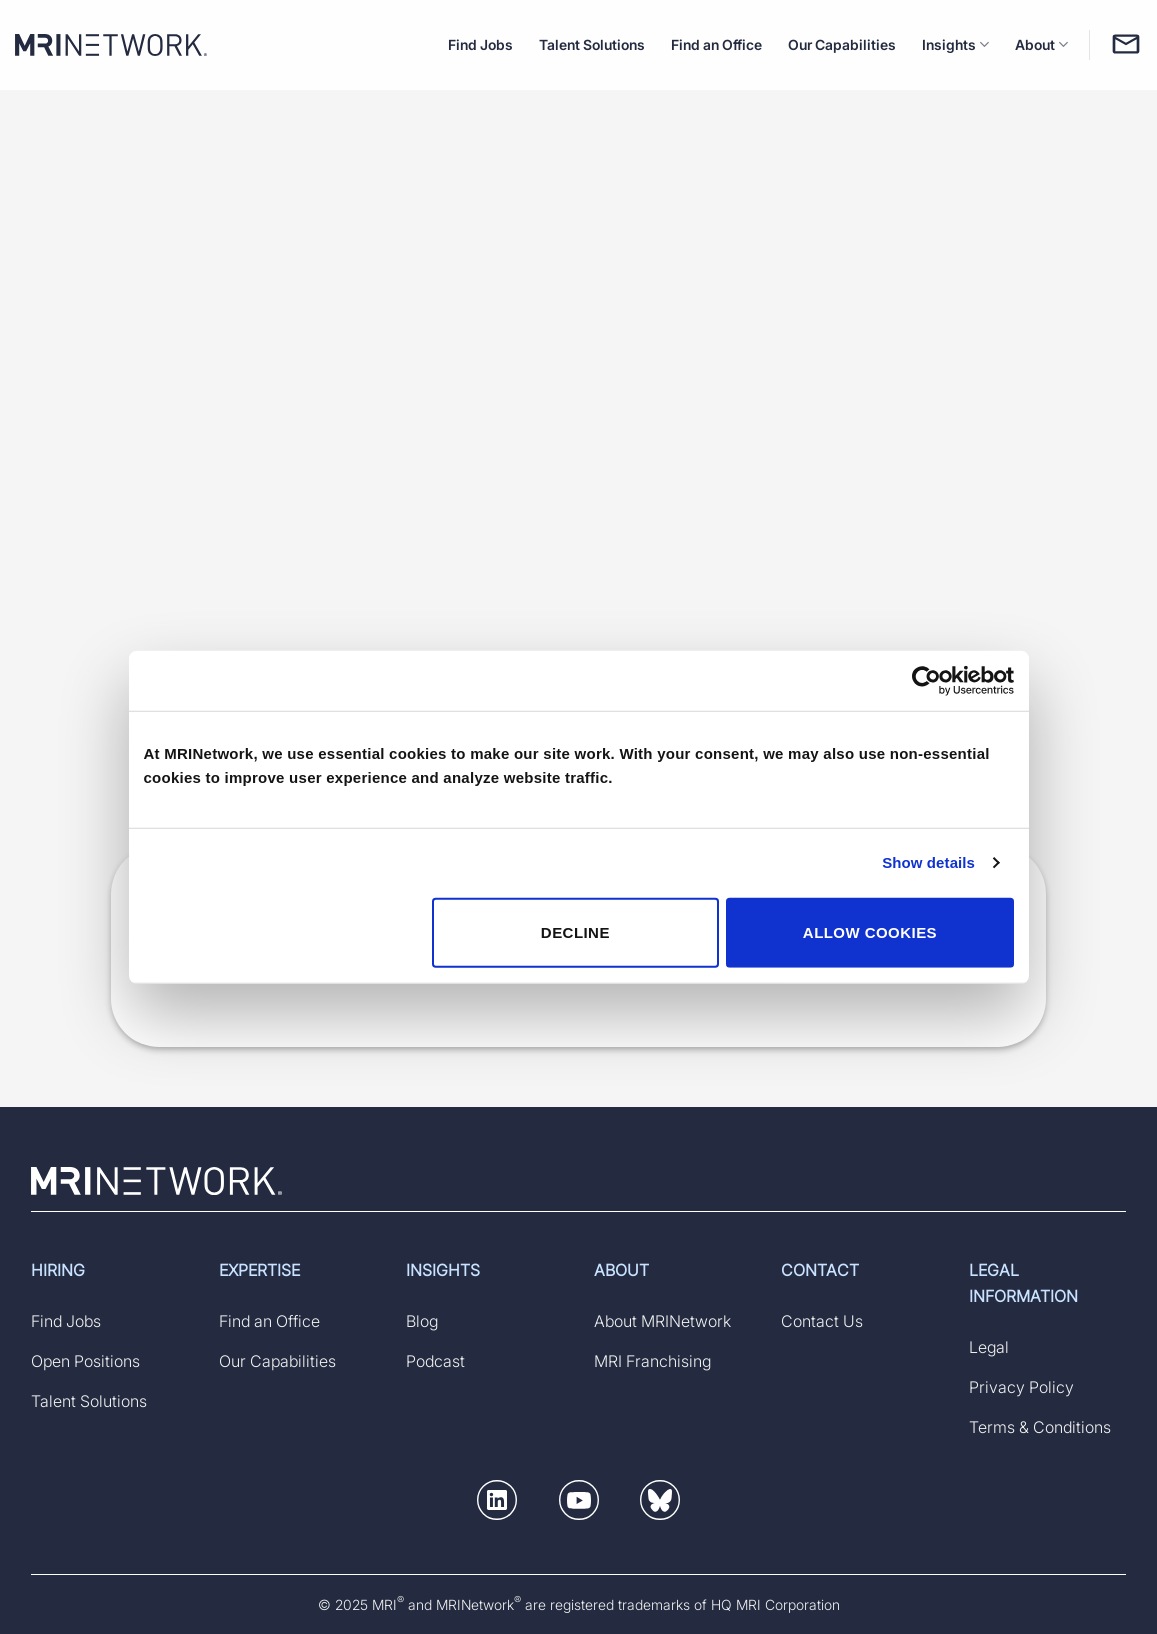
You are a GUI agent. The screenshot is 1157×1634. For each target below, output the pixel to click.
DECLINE (575, 931)
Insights (955, 44)
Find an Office (716, 44)
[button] (497, 1504)
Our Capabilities (842, 44)
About (1041, 44)
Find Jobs (480, 44)
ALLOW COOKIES (870, 931)
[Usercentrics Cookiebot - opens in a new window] (926, 681)
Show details (928, 862)
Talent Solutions (592, 44)
